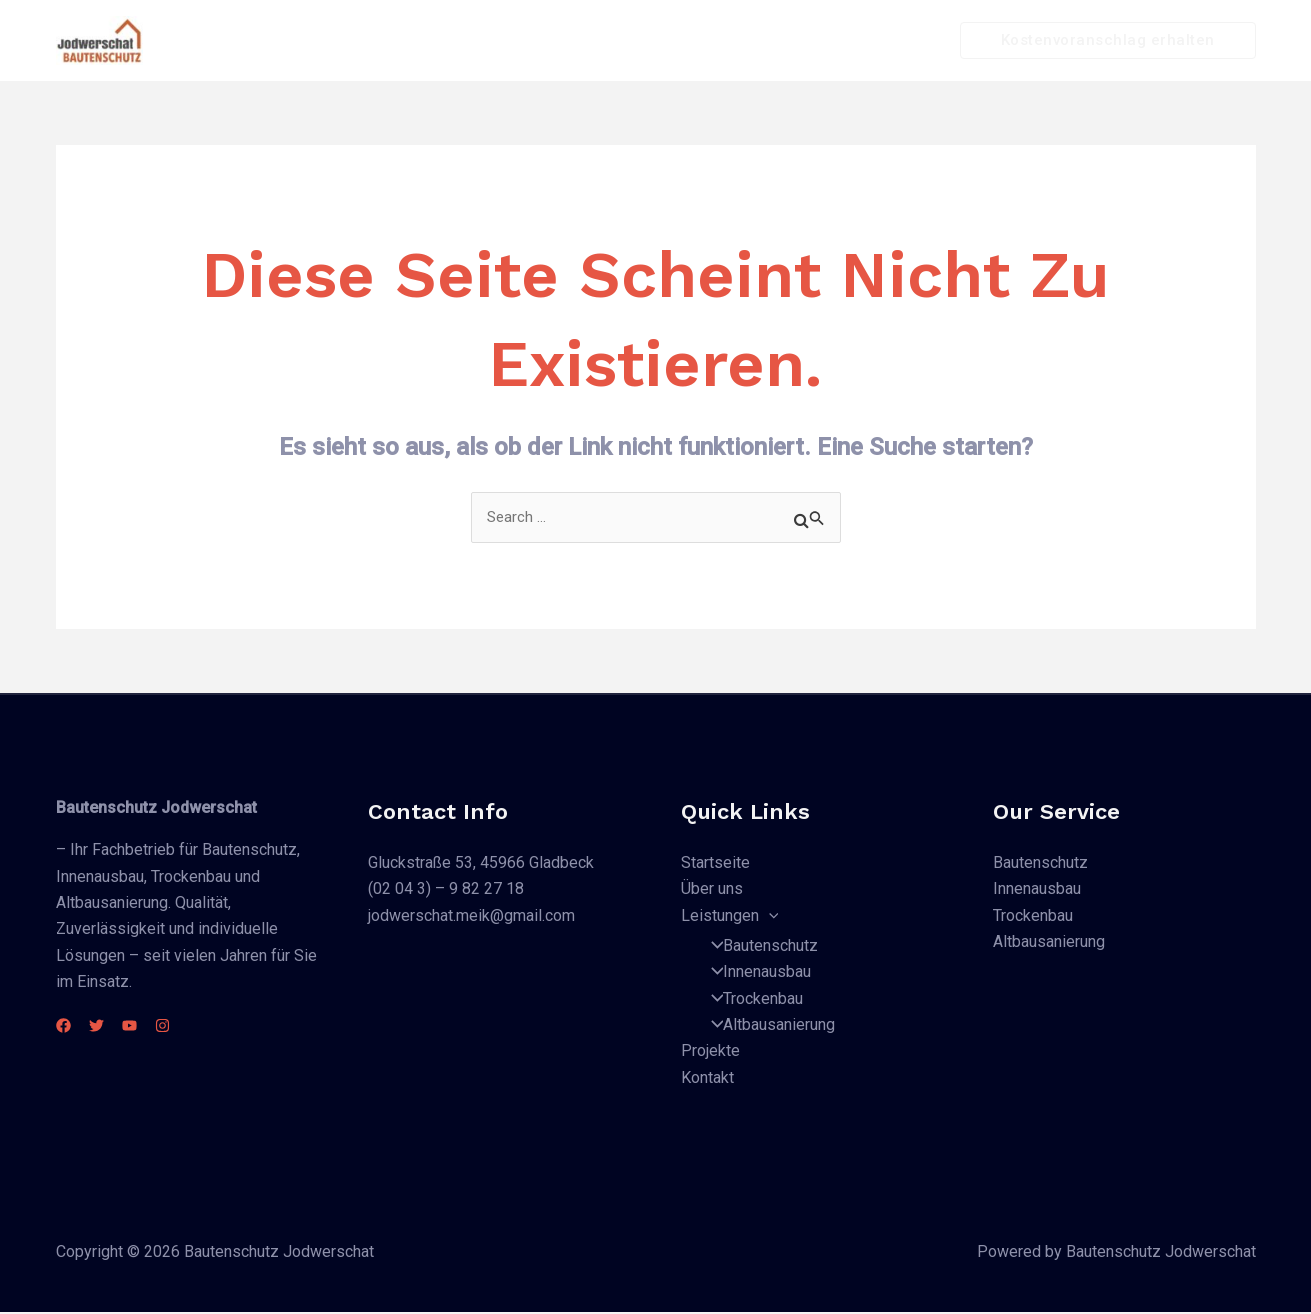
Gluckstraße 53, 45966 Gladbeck (481, 863)
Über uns (587, 40)
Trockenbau (751, 999)
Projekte (809, 40)
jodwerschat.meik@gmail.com (471, 916)
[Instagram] (198, 1026)
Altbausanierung (767, 1026)
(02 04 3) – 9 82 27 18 (446, 890)
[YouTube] (153, 1026)
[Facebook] (63, 1026)
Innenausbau (755, 973)
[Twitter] (108, 1026)
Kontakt (897, 40)
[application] (738, 41)
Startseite (489, 40)
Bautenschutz (758, 946)
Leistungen (699, 41)
